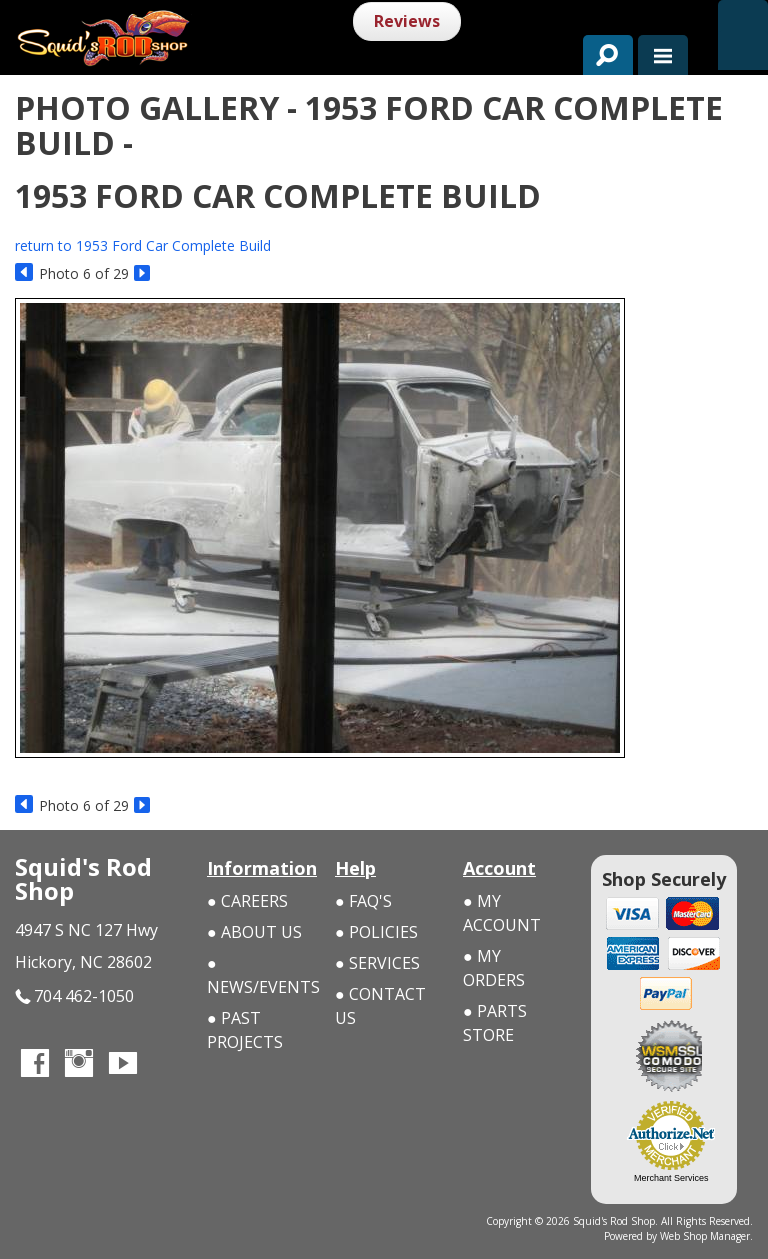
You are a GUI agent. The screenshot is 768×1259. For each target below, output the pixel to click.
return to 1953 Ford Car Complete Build (143, 245)
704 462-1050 (74, 996)
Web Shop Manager (705, 1236)
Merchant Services (671, 1178)
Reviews (407, 21)
